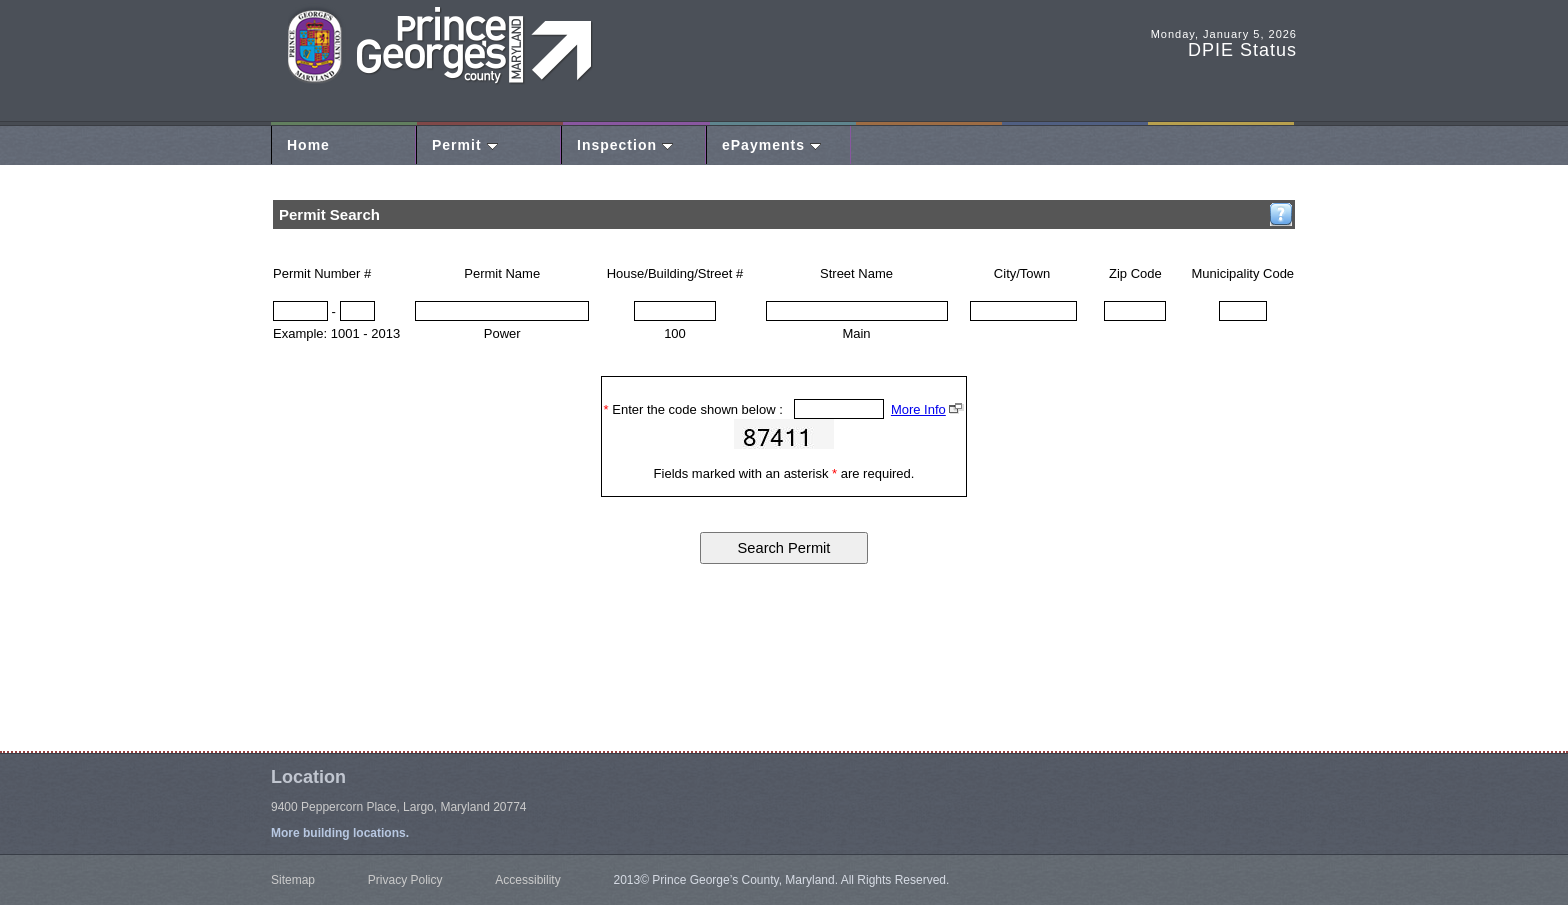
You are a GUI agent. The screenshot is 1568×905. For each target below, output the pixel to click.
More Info (918, 409)
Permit (465, 145)
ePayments (771, 145)
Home (308, 145)
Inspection (625, 145)
